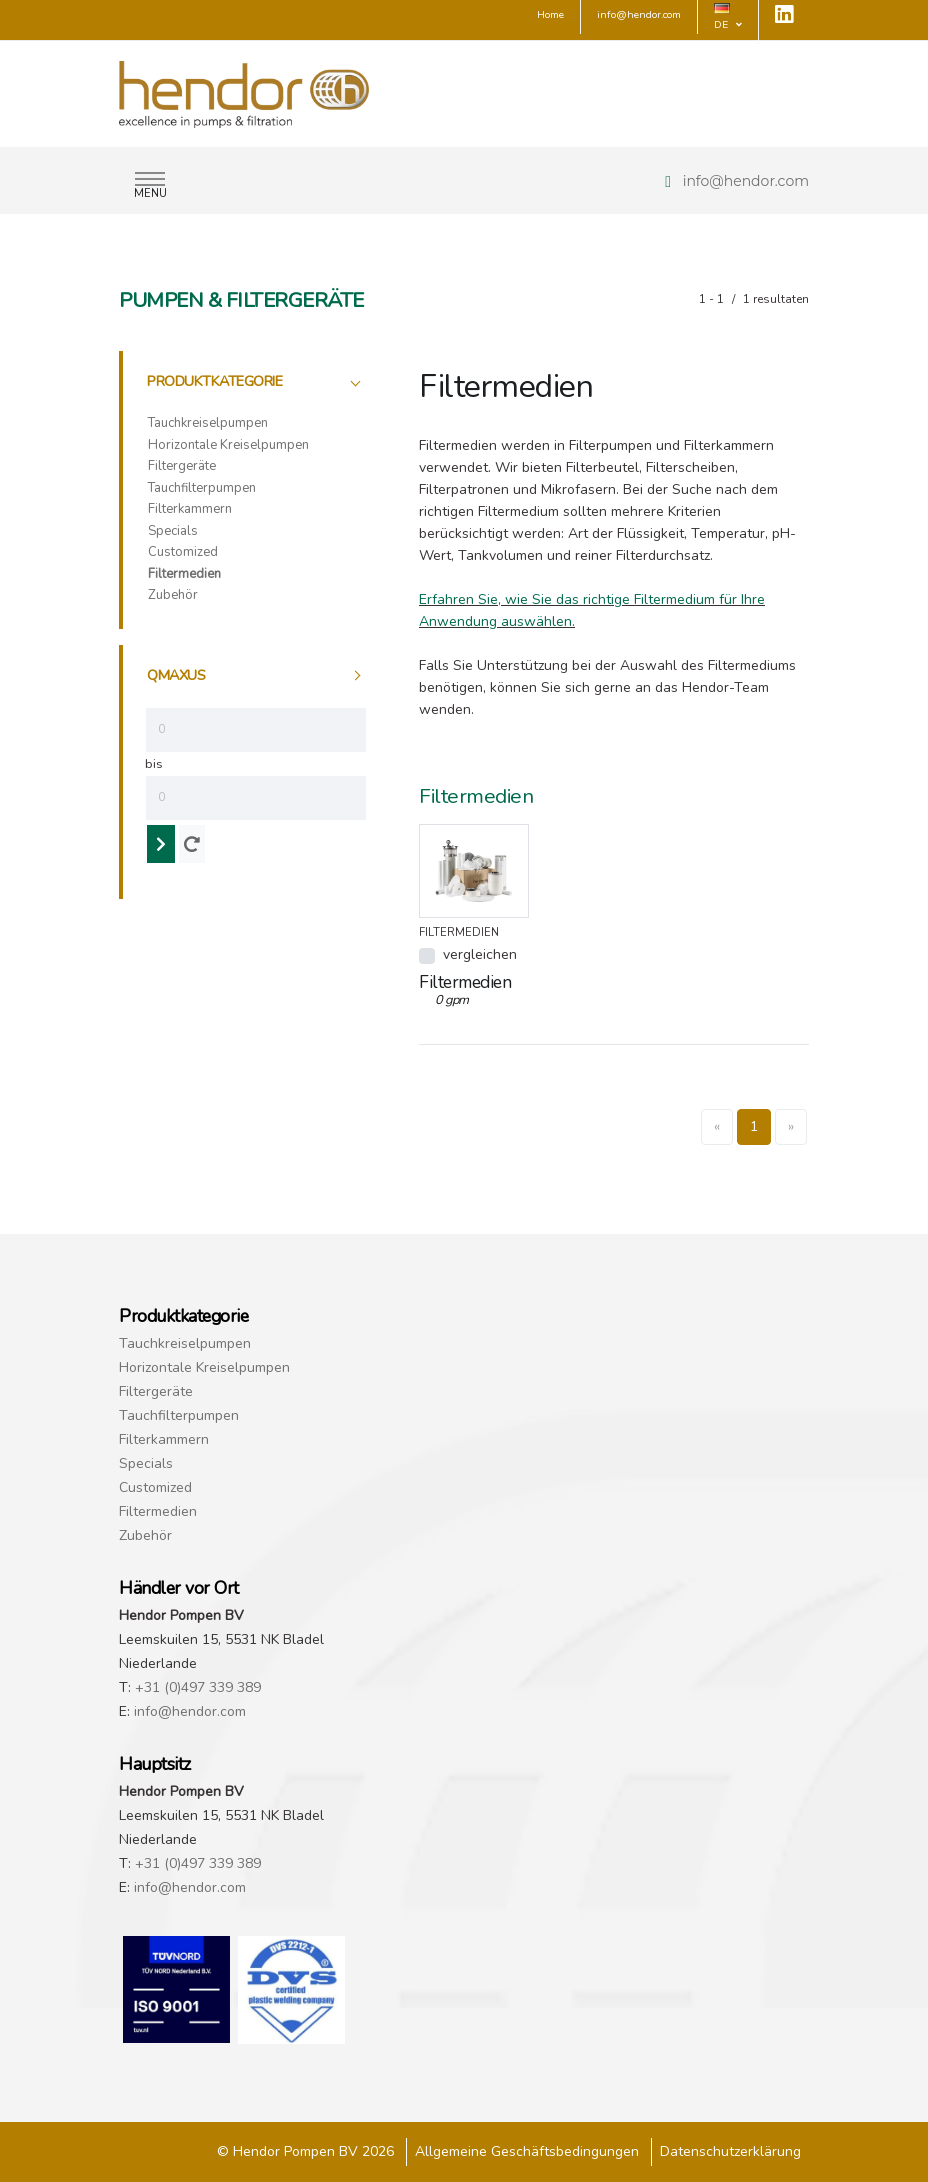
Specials (173, 531)
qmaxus (176, 675)
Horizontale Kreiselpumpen (228, 445)
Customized (183, 552)
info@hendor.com (746, 181)
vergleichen (480, 954)
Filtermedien (184, 574)
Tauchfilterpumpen (202, 488)
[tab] (256, 382)
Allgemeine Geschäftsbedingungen (527, 2151)
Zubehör (173, 595)
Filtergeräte (182, 466)
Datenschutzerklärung (730, 2151)
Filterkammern (190, 509)
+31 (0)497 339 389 (198, 1687)
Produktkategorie (214, 381)
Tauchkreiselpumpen (208, 423)
